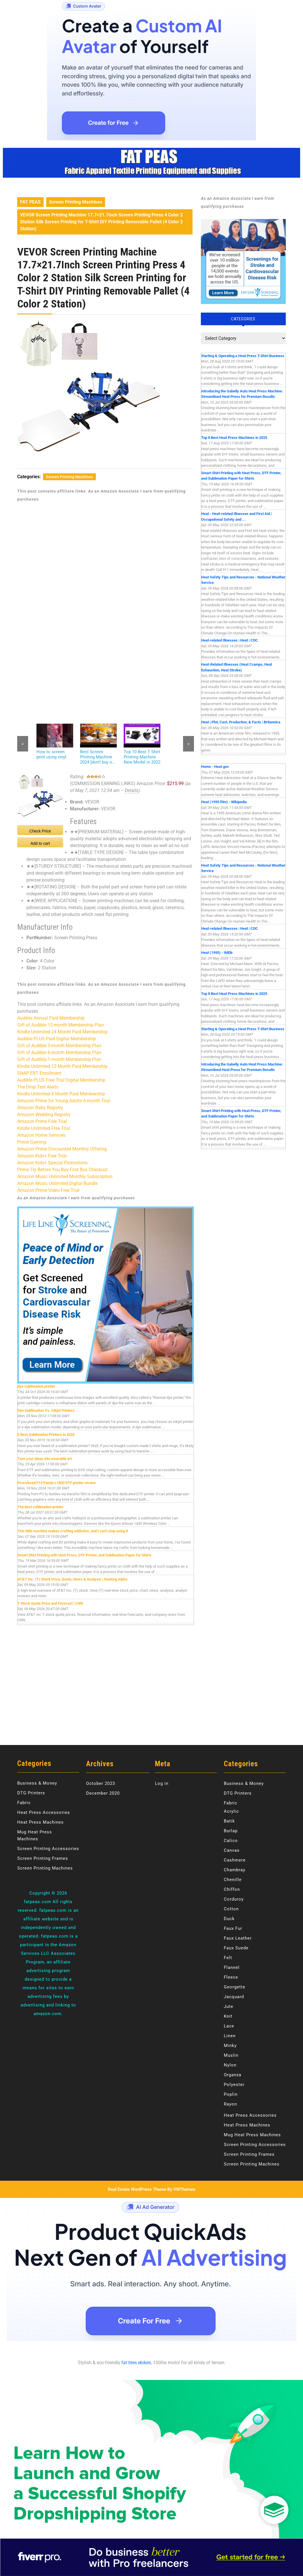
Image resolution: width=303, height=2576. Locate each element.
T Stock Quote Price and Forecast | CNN (50, 1603)
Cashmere (235, 1860)
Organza (232, 2074)
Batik (229, 1821)
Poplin (231, 2094)
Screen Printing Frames (42, 1858)
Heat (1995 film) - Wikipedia (224, 802)
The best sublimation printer (40, 1507)
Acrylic (231, 1811)
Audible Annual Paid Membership (51, 1018)
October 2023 (100, 1783)
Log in (161, 1783)
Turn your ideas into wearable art (45, 1458)
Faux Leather (238, 1938)
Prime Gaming (31, 1142)
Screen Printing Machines (75, 202)
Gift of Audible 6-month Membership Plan (59, 1052)
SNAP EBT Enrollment (39, 1073)
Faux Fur (233, 1928)
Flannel (232, 1967)
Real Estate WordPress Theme (137, 2189)
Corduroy (234, 1899)
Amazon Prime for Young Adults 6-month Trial (63, 1100)
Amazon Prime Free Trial (42, 1121)
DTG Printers (31, 1793)
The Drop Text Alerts (37, 1087)
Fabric (24, 1802)
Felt (228, 1957)
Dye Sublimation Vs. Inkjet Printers (46, 1410)
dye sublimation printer (36, 1386)
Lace (229, 2026)
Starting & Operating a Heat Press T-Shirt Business (242, 356)
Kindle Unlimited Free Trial (43, 1128)
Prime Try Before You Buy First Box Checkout (62, 1169)
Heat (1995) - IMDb (216, 952)
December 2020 (103, 1793)
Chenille (233, 1879)
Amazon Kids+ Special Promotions (52, 1162)
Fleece (231, 1977)
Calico (231, 1840)
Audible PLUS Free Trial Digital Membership (61, 1080)
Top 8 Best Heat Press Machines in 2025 (234, 437)
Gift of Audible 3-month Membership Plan (59, 1045)
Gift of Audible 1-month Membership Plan (59, 1059)
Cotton (231, 1908)
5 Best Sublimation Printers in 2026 (46, 1434)
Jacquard (234, 1996)
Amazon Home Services (41, 1135)
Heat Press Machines (40, 1822)
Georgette (234, 1987)
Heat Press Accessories (43, 1812)
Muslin (231, 2055)
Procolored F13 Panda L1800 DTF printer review (57, 1483)
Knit (228, 2016)
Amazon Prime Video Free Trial (48, 1190)
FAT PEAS (30, 202)
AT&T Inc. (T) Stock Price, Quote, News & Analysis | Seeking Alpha (72, 1579)
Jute (228, 2006)
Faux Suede (236, 1948)
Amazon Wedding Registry (44, 1114)
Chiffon (232, 1889)
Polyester (234, 2084)
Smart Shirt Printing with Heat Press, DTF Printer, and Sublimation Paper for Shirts (85, 1555)
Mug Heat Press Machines (252, 2134)
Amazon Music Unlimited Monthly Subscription (64, 1176)
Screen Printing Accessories (48, 1848)
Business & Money (37, 1783)
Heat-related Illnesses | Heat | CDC (229, 640)
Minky (230, 2045)
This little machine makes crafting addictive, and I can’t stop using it (73, 1531)
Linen (230, 2035)
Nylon (230, 2065)
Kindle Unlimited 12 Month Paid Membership (62, 1066)
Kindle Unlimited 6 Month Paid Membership (61, 1094)
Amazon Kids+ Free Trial (42, 1156)
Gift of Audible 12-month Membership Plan (60, 1025)
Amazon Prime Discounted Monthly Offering (62, 1149)
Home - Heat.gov (215, 766)
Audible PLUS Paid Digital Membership (56, 1038)
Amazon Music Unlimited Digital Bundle (57, 1183)
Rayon (230, 2104)
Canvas (232, 1850)
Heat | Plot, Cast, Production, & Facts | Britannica (240, 722)
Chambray (234, 1869)
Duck (229, 1918)
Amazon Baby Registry (40, 1107)
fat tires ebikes (136, 2362)
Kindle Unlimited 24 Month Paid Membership (62, 1032)
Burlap (231, 1830)
